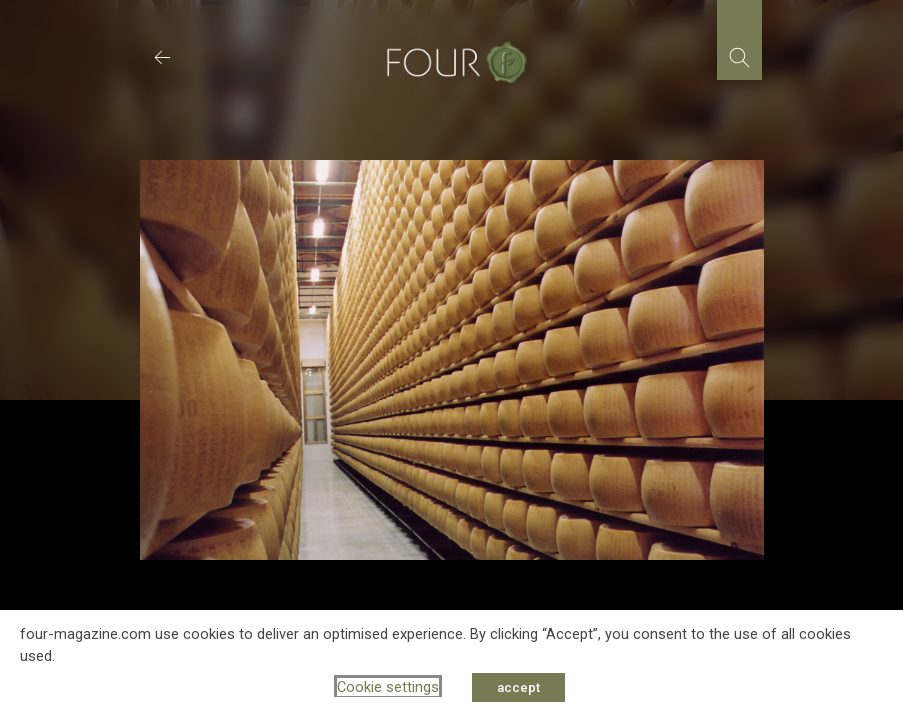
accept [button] (518, 687)
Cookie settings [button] (388, 687)
